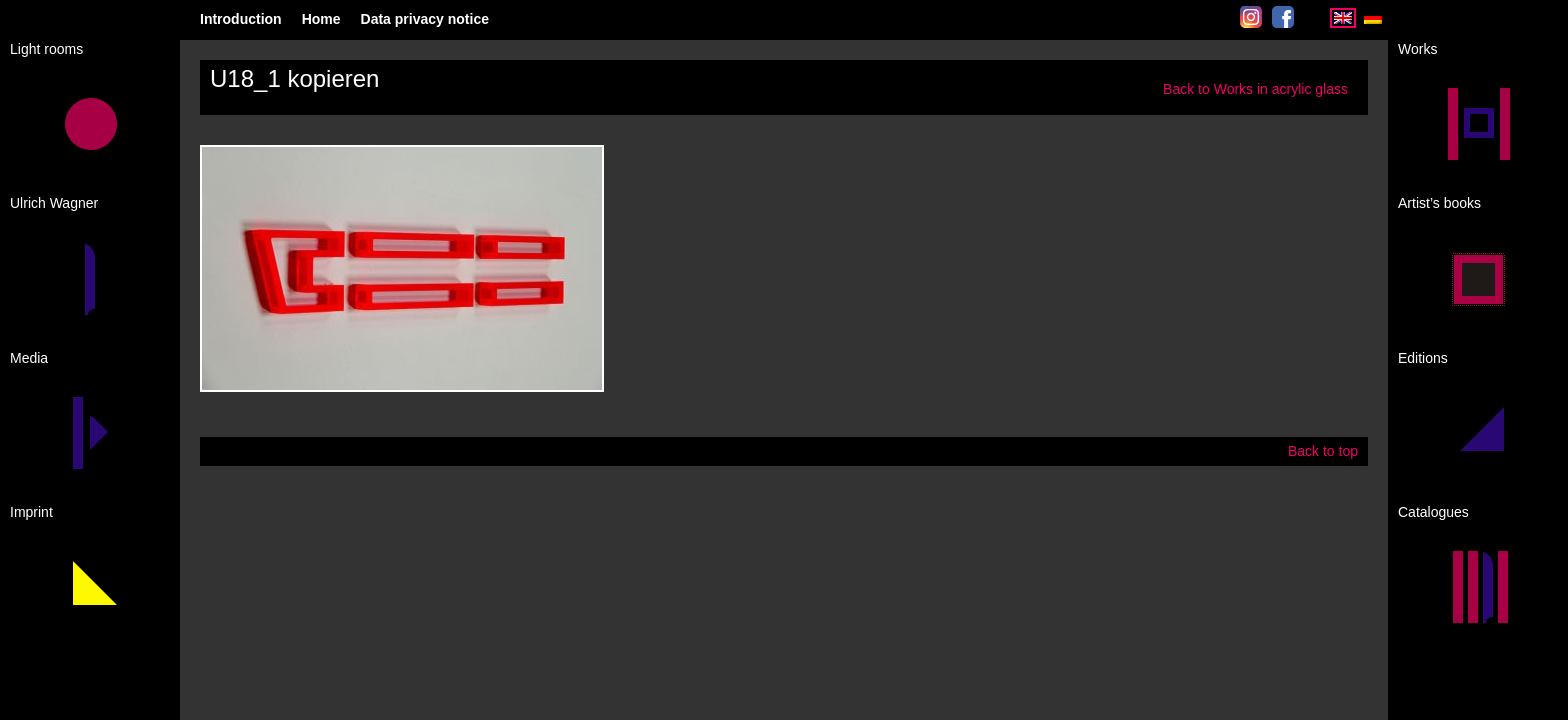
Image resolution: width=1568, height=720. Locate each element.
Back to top (1323, 451)
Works (1417, 49)
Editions (1423, 358)
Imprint (31, 512)
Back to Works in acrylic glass (1255, 89)
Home (321, 19)
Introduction (241, 19)
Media (29, 358)
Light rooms (46, 49)
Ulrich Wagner (54, 203)
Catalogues (1433, 512)
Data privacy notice (425, 19)
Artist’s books (1439, 203)
